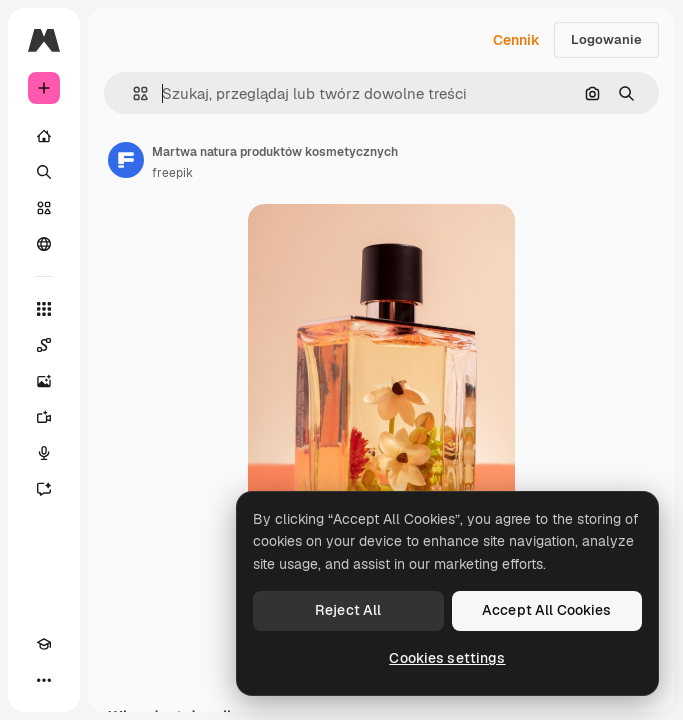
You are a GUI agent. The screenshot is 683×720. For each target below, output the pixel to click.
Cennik (516, 40)
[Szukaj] (44, 172)
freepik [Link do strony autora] (172, 173)
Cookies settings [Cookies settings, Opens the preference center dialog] (447, 658)
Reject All (348, 610)
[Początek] (44, 136)
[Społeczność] (44, 244)
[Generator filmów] (44, 417)
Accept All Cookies (547, 610)
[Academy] (44, 644)
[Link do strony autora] (126, 160)
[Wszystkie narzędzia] (44, 309)
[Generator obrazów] (44, 381)
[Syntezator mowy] (44, 453)
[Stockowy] (44, 208)
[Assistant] (44, 489)
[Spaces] (44, 345)
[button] (132, 93)
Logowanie (606, 39)
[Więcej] (44, 680)
